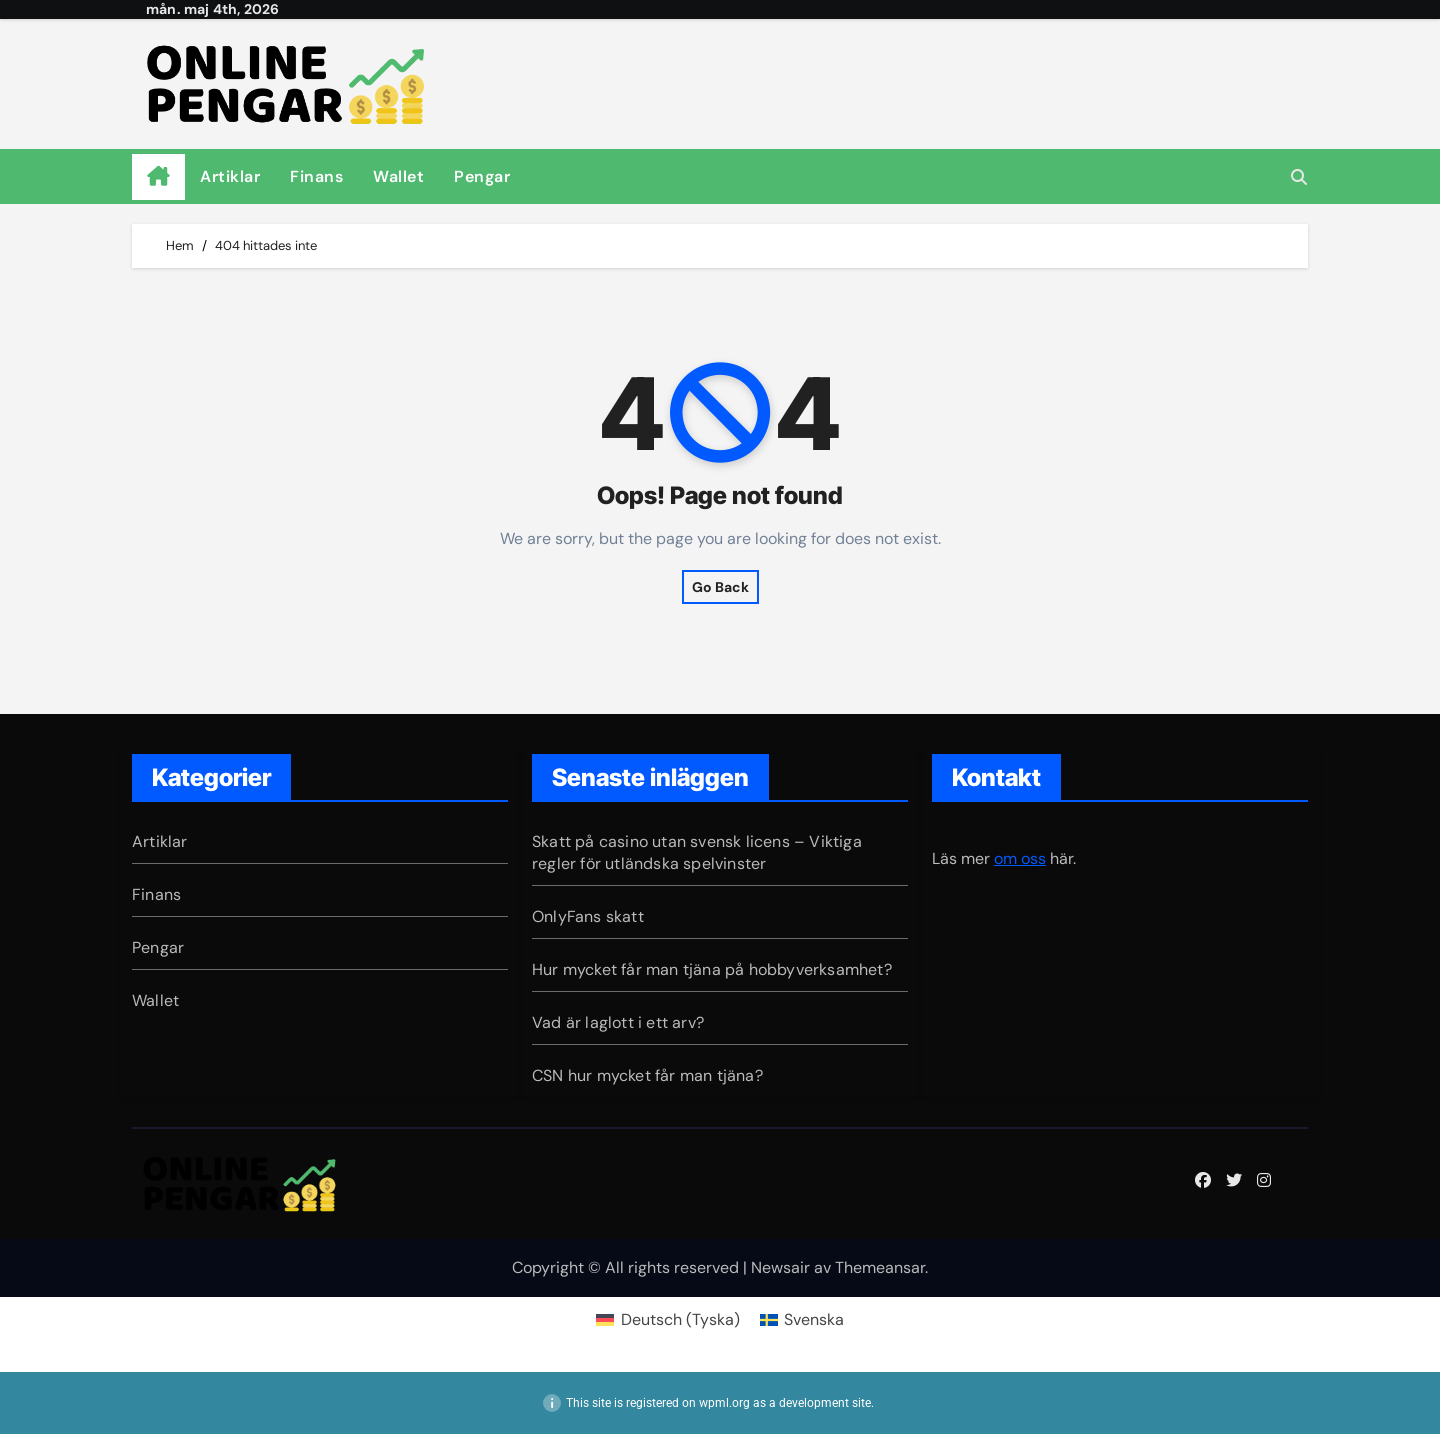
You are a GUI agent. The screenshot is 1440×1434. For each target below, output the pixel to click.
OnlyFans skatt (588, 916)
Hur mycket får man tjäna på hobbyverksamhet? (712, 969)
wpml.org (724, 1403)
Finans (316, 176)
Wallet (398, 176)
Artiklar (230, 176)
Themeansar (880, 1267)
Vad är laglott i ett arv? (618, 1022)
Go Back (720, 587)
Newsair (780, 1267)
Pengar (482, 176)
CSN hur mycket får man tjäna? (647, 1075)
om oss (1020, 858)
